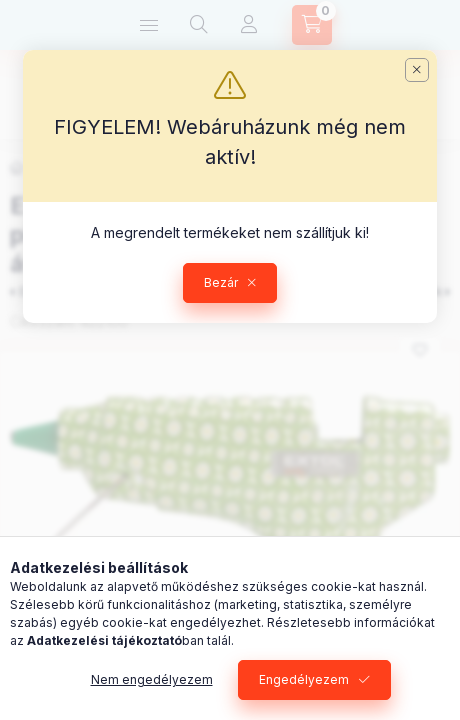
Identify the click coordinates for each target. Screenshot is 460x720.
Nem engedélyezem (152, 679)
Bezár (221, 282)
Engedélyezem (304, 679)
